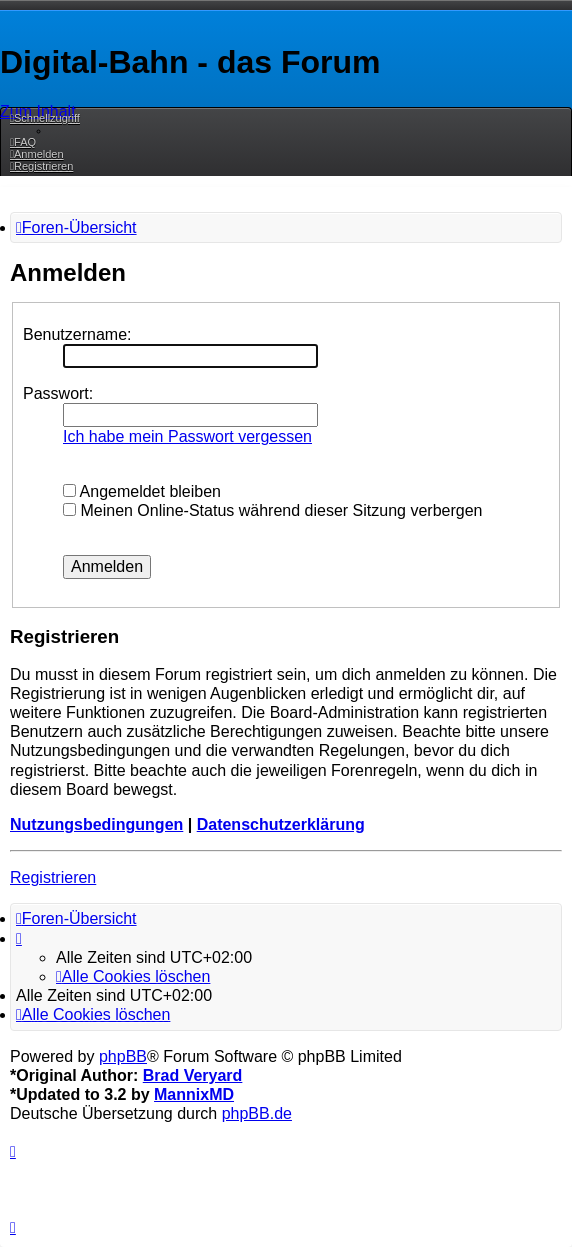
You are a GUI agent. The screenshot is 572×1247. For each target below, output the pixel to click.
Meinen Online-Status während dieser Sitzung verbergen (272, 510)
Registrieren (53, 877)
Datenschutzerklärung (281, 824)
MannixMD (194, 1094)
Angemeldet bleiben (142, 491)
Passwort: (58, 393)
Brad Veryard (193, 1075)
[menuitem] (23, 142)
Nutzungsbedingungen (96, 824)
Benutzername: (77, 334)
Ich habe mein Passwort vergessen (187, 436)
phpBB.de (257, 1113)
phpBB (123, 1056)
